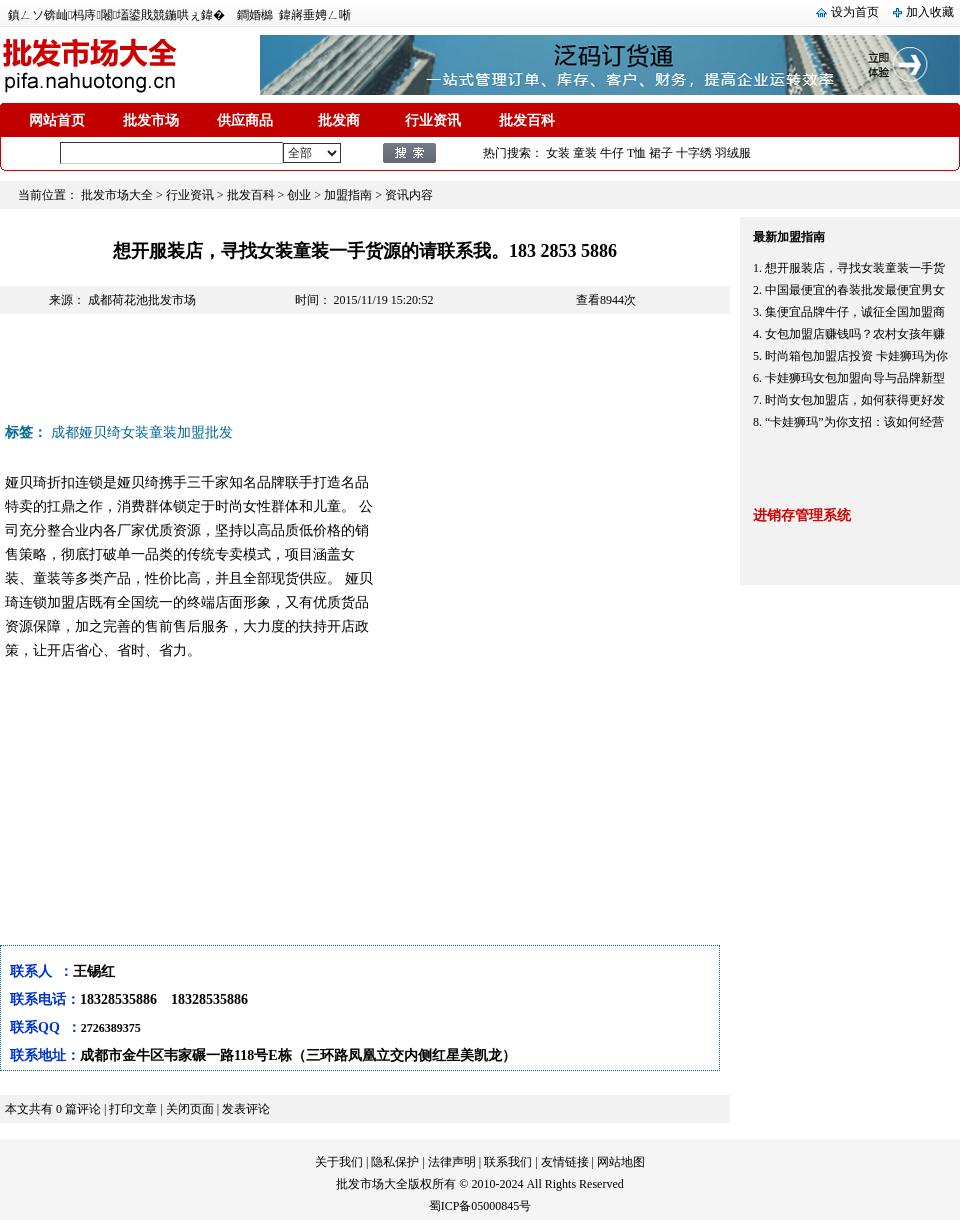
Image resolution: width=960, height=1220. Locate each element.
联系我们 (508, 1162)
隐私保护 (395, 1162)
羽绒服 (733, 153)
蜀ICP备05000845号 (480, 1206)
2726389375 (111, 1028)
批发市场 (151, 120)
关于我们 (339, 1162)
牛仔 (612, 153)
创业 (299, 195)
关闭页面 (190, 1109)
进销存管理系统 (802, 515)
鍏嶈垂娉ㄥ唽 (315, 15)
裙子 (661, 153)
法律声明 (452, 1162)
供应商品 (245, 120)
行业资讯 (433, 120)
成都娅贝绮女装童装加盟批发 (142, 432)
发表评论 (246, 1109)
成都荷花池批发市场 (142, 300)
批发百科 (527, 120)
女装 (558, 153)
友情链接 (565, 1162)
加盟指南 (348, 195)
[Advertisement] (364, 374)
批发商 (339, 120)
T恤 (636, 153)
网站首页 (57, 120)
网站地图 (621, 1162)
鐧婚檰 (255, 15)
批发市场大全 (117, 195)
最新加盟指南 (789, 237)
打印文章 (133, 1109)
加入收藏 (930, 12)
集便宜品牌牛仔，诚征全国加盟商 (855, 312)
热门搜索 (507, 153)
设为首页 (855, 12)
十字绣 (694, 153)
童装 (585, 153)
